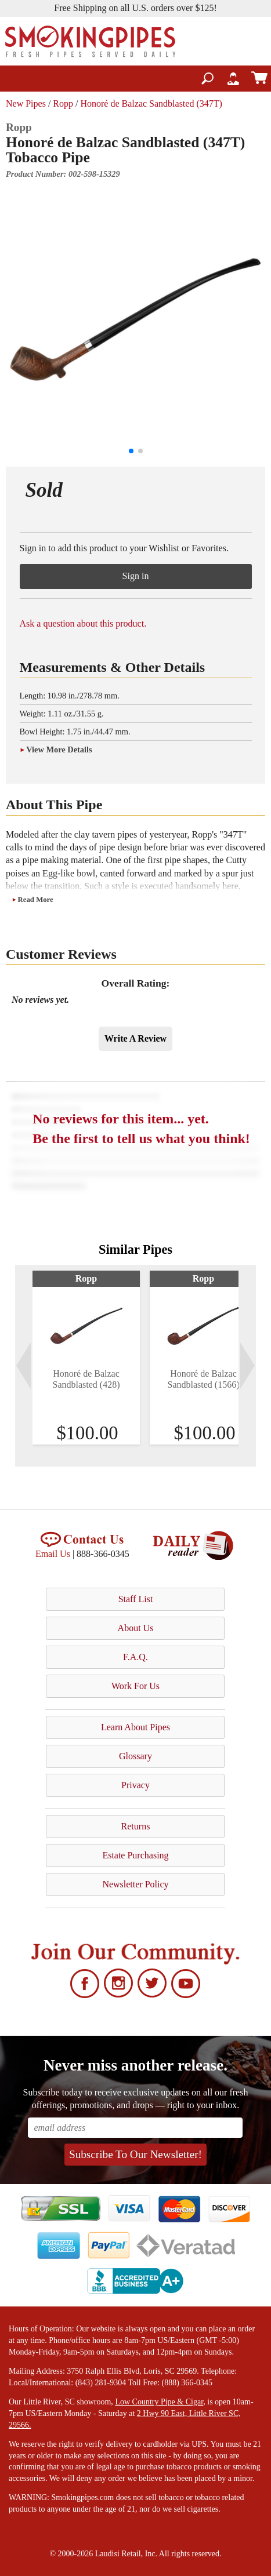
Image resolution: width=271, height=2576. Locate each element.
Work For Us (135, 1686)
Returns (135, 1826)
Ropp (63, 103)
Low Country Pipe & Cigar (159, 2401)
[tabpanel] (86, 1358)
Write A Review (135, 1038)
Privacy (135, 1785)
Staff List (135, 1599)
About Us (136, 1628)
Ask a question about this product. (83, 623)
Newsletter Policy (135, 1884)
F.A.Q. (135, 1657)
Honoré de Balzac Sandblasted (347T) (151, 103)
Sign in (135, 576)
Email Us (52, 1554)
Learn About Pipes (135, 1727)
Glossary (135, 1756)
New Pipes (26, 103)
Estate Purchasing (135, 1855)
